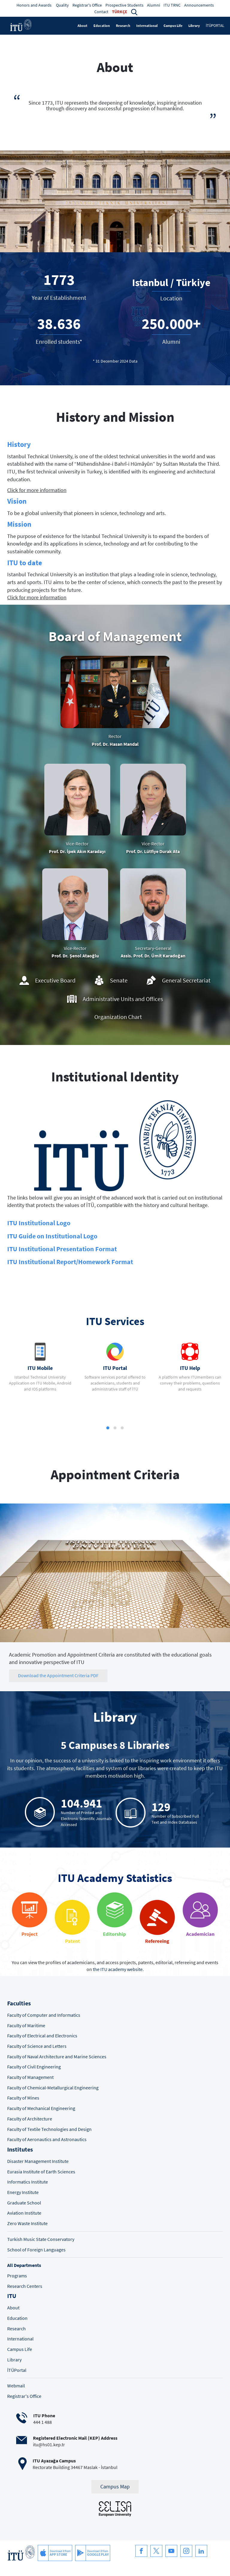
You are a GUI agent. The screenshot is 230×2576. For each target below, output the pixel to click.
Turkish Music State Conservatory (40, 2239)
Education (101, 25)
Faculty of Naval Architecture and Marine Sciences (56, 2056)
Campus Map (115, 2486)
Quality (62, 5)
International (147, 25)
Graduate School (24, 2203)
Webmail (16, 2386)
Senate (119, 980)
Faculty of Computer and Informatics (43, 2015)
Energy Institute (23, 2192)
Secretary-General (153, 948)
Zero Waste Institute (27, 2223)
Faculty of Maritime (26, 2025)
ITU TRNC (172, 5)
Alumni (153, 5)
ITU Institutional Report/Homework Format (70, 1262)
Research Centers (24, 2286)
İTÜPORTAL (215, 26)
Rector (115, 736)
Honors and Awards (34, 5)
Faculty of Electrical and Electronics (42, 2036)
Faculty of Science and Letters (36, 2046)
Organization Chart (118, 1016)
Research (123, 25)
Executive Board (55, 980)
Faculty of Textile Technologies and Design (49, 2129)
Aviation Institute (24, 2213)
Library (194, 25)
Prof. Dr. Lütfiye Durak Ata (153, 851)
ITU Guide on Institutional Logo (52, 1236)
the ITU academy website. (118, 1969)
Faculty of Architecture (29, 2119)
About (82, 25)
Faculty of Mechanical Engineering (41, 2108)
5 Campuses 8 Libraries (115, 1745)
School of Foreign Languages (36, 2250)
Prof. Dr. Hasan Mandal (115, 744)
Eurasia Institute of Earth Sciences (41, 2172)
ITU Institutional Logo (38, 1223)
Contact (101, 11)
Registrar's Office (87, 5)
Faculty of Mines (23, 2098)
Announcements (199, 5)
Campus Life (173, 25)
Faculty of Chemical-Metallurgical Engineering (53, 2088)
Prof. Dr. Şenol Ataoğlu (75, 956)
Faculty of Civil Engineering (34, 2067)
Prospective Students (124, 5)
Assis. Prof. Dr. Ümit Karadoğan (153, 956)
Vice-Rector (77, 844)
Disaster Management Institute (38, 2161)
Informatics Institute (27, 2182)
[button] (134, 11)
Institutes (20, 2149)
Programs (17, 2276)
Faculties (19, 2003)
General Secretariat (186, 980)
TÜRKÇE (119, 11)
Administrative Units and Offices (123, 999)
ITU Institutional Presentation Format (62, 1249)
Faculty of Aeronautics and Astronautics (47, 2139)
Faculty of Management (30, 2077)
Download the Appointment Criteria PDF (58, 1675)
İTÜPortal (16, 2370)
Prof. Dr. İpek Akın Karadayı (77, 851)
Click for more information (36, 490)
